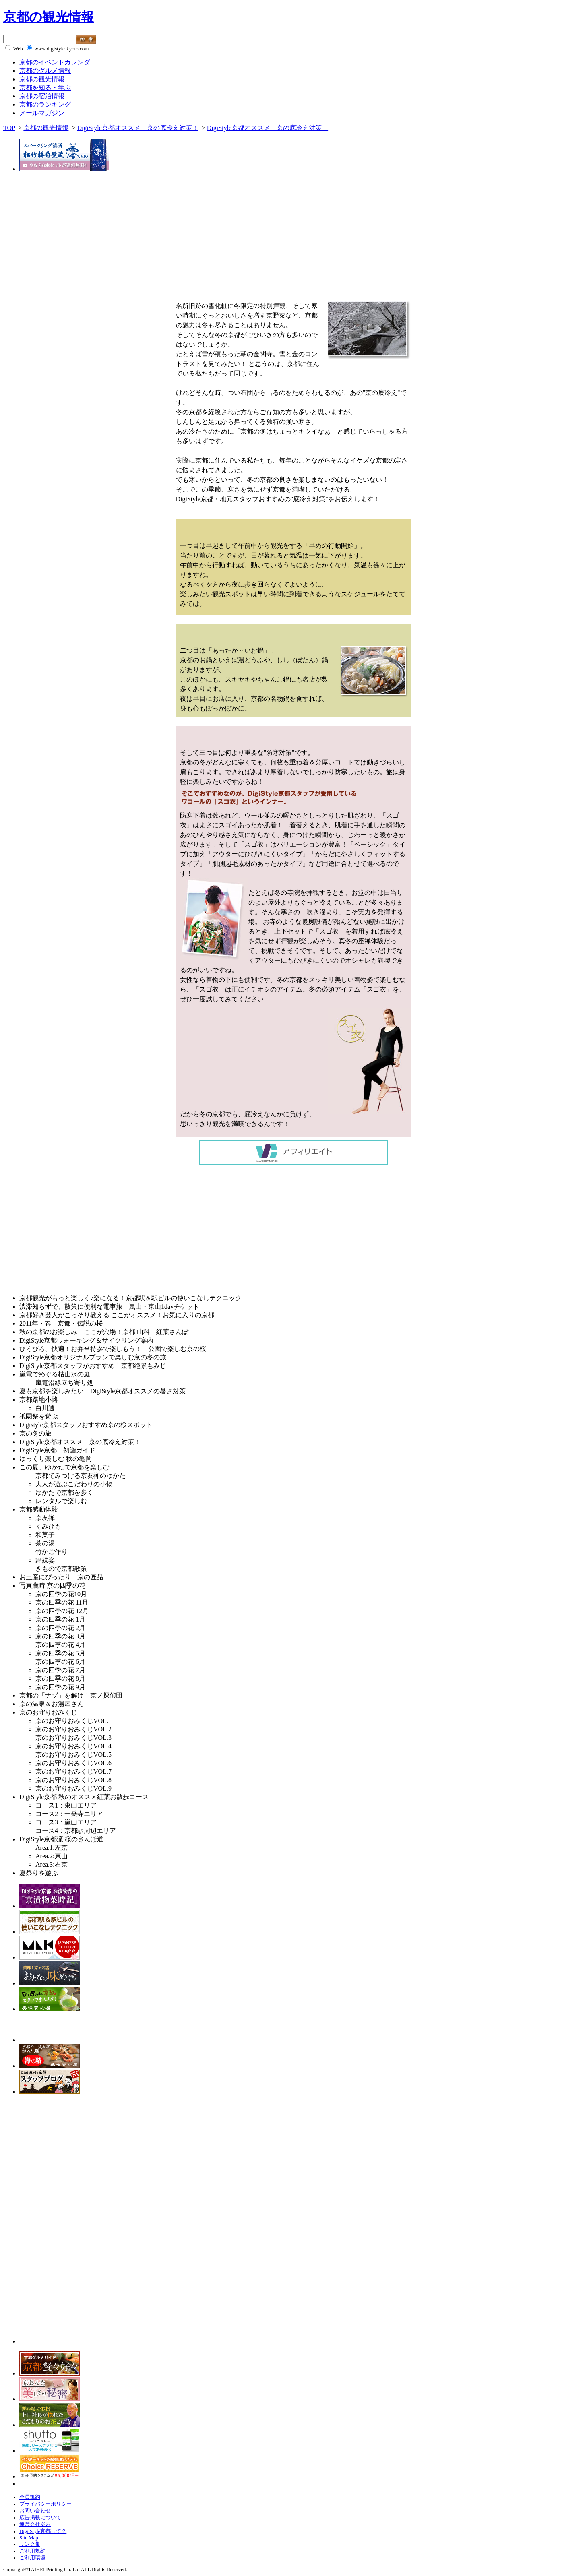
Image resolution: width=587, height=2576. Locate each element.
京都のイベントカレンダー (58, 62)
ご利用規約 (32, 2551)
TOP (9, 127)
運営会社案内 (35, 2524)
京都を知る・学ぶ (45, 87)
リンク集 (29, 2544)
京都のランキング (45, 104)
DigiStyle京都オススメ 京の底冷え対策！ (137, 127)
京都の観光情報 (48, 17)
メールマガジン (41, 112)
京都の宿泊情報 (41, 96)
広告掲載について (40, 2517)
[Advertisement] (70, 1231)
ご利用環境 (32, 2558)
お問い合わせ (35, 2511)
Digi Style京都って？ (42, 2531)
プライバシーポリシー (45, 2504)
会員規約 (29, 2497)
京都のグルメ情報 (45, 70)
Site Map (28, 2538)
